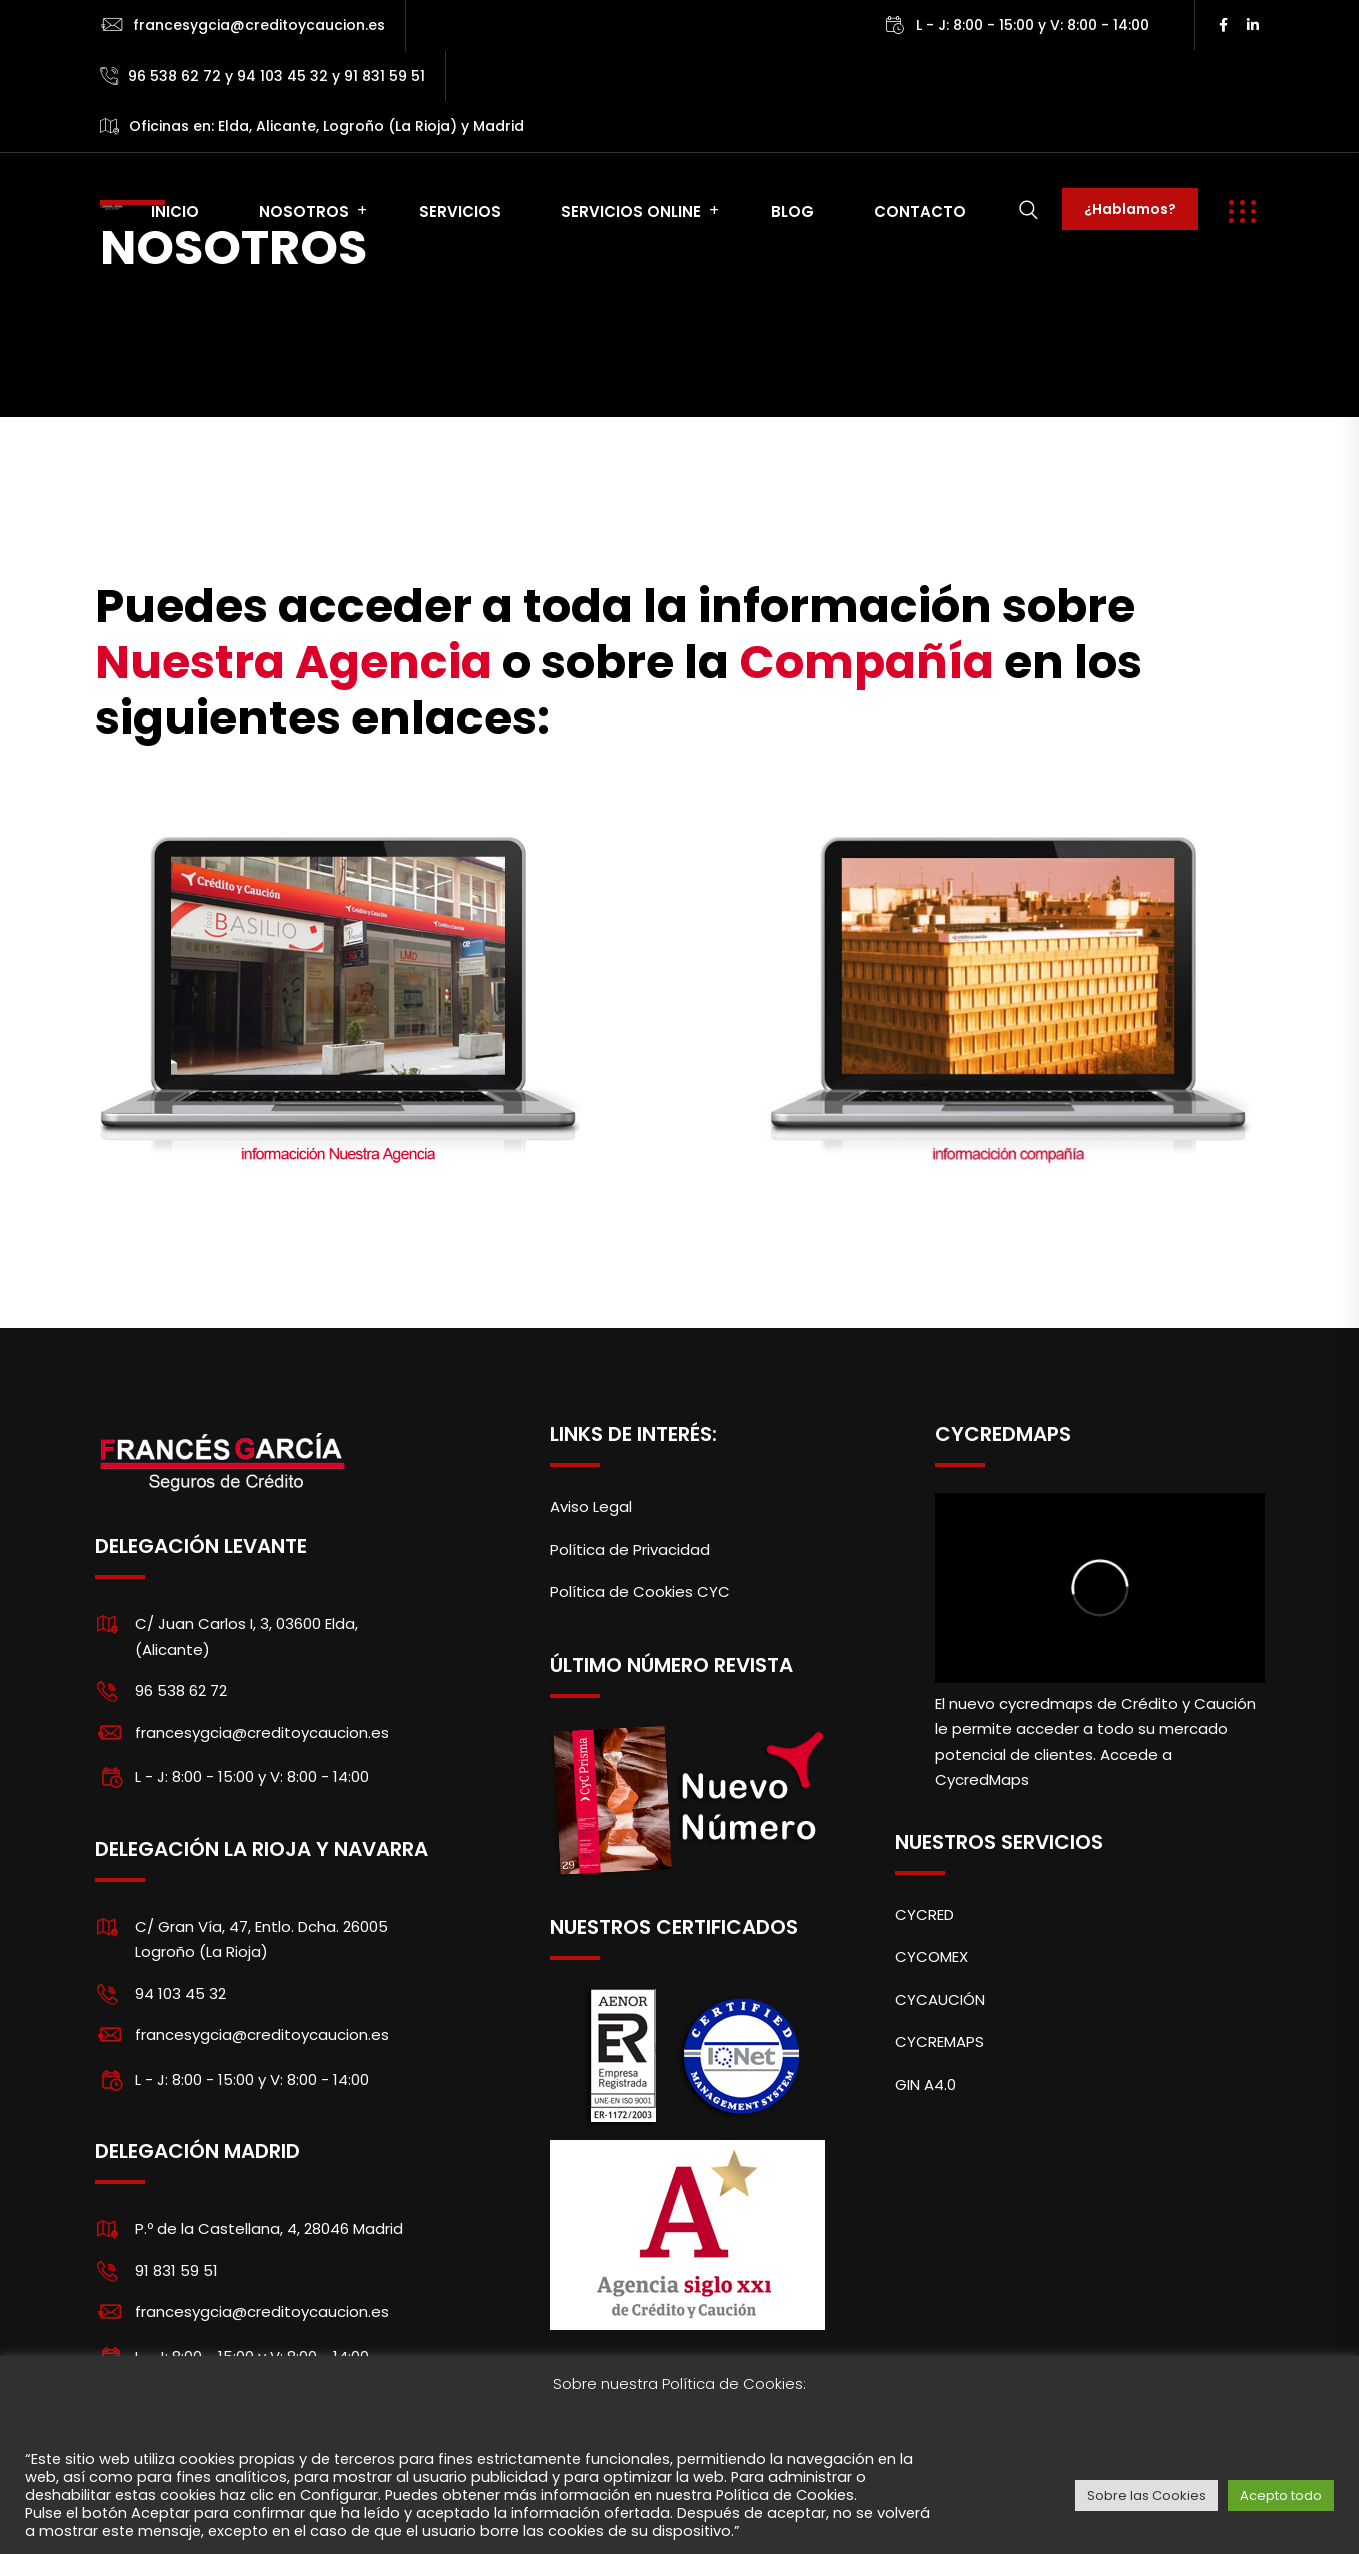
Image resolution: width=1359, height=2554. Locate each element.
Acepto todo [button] (1281, 2495)
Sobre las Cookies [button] (1146, 2495)
